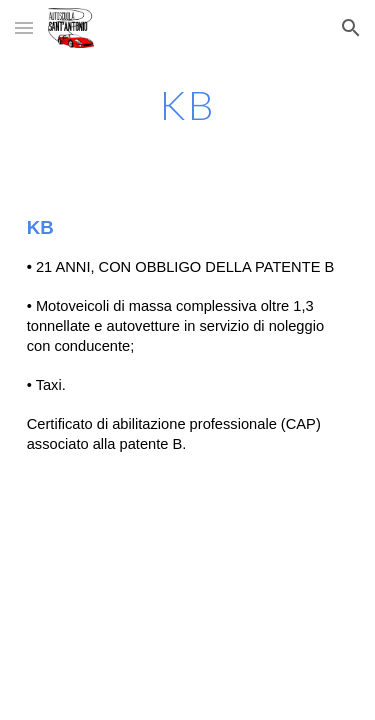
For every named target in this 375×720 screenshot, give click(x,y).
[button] (24, 27)
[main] (188, 105)
